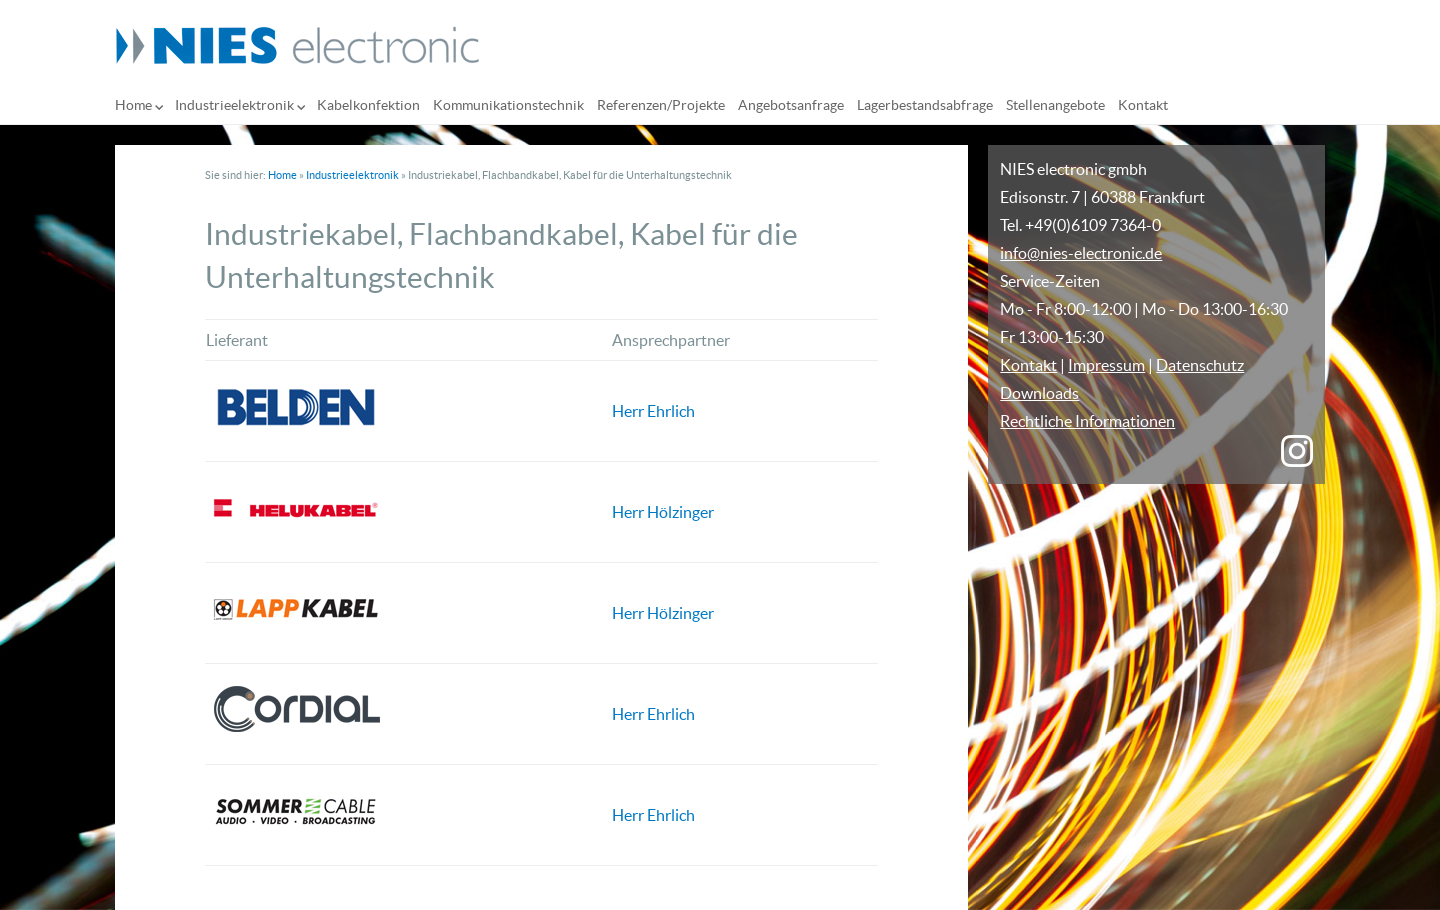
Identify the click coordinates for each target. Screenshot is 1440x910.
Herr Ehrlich (653, 411)
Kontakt (1143, 105)
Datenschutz (1200, 365)
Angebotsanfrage (791, 105)
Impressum (1106, 365)
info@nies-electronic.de (1081, 253)
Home (133, 105)
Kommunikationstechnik (508, 105)
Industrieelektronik (234, 105)
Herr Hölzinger (663, 512)
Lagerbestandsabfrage (925, 105)
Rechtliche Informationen (1087, 421)
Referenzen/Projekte (661, 105)
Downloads (1039, 393)
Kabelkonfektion (368, 105)
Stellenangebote (1055, 105)
